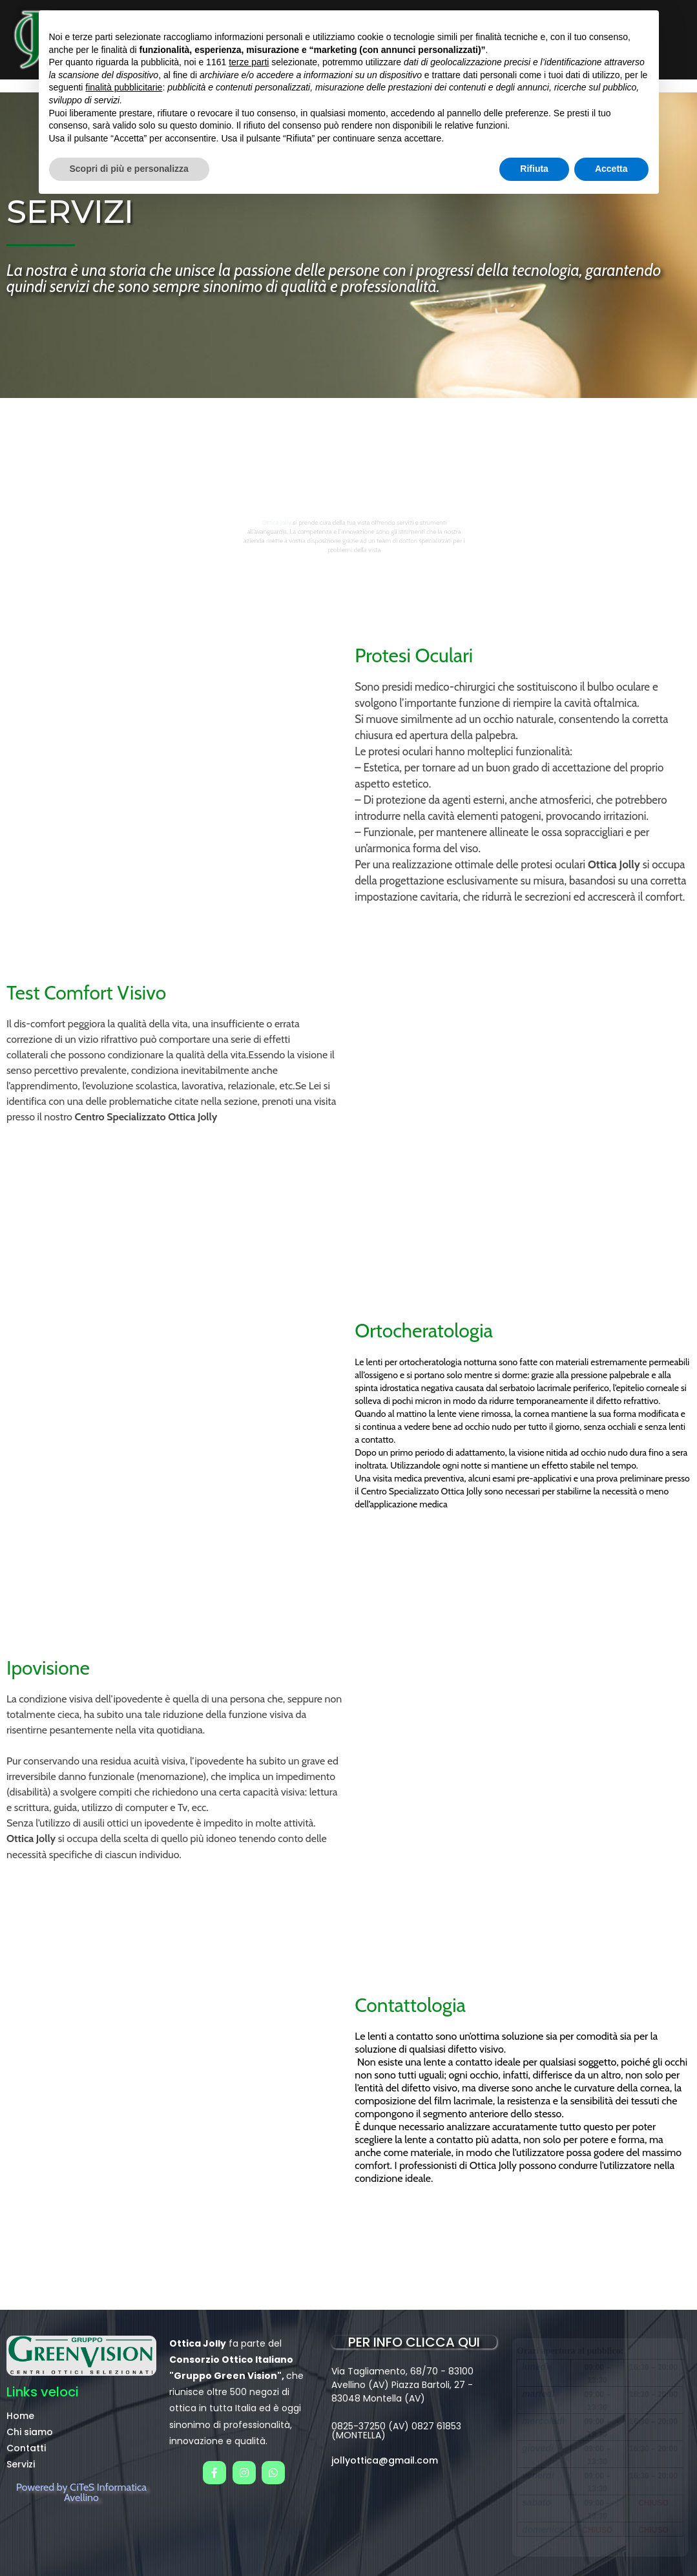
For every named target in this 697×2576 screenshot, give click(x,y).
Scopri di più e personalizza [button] (129, 168)
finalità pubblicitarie (123, 87)
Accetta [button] (611, 168)
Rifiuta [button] (534, 168)
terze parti (249, 62)
